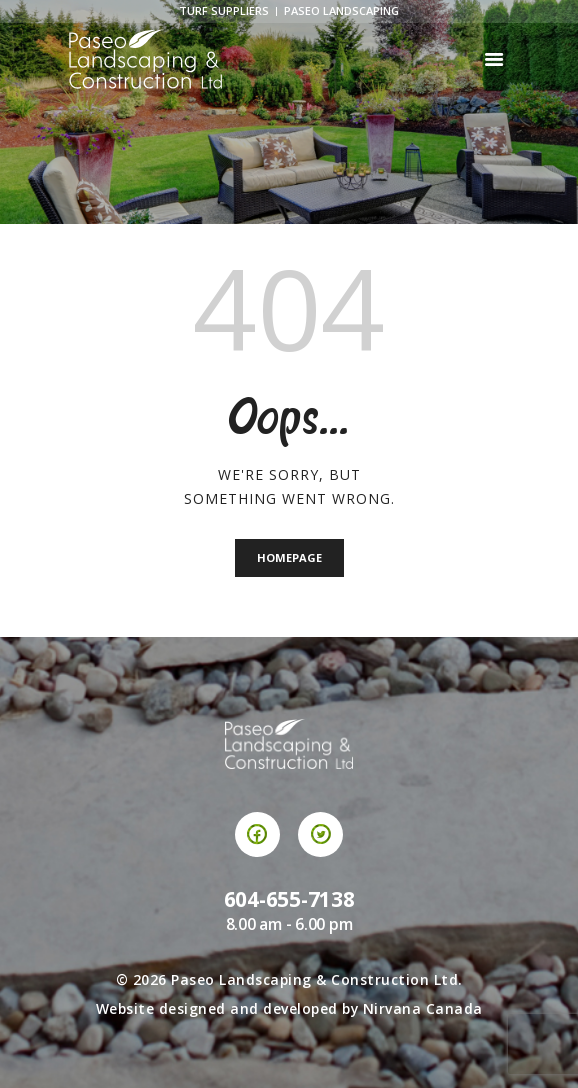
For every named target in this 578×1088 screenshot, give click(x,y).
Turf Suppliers (224, 10)
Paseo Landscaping (341, 10)
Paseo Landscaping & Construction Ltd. (317, 979)
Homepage (289, 557)
